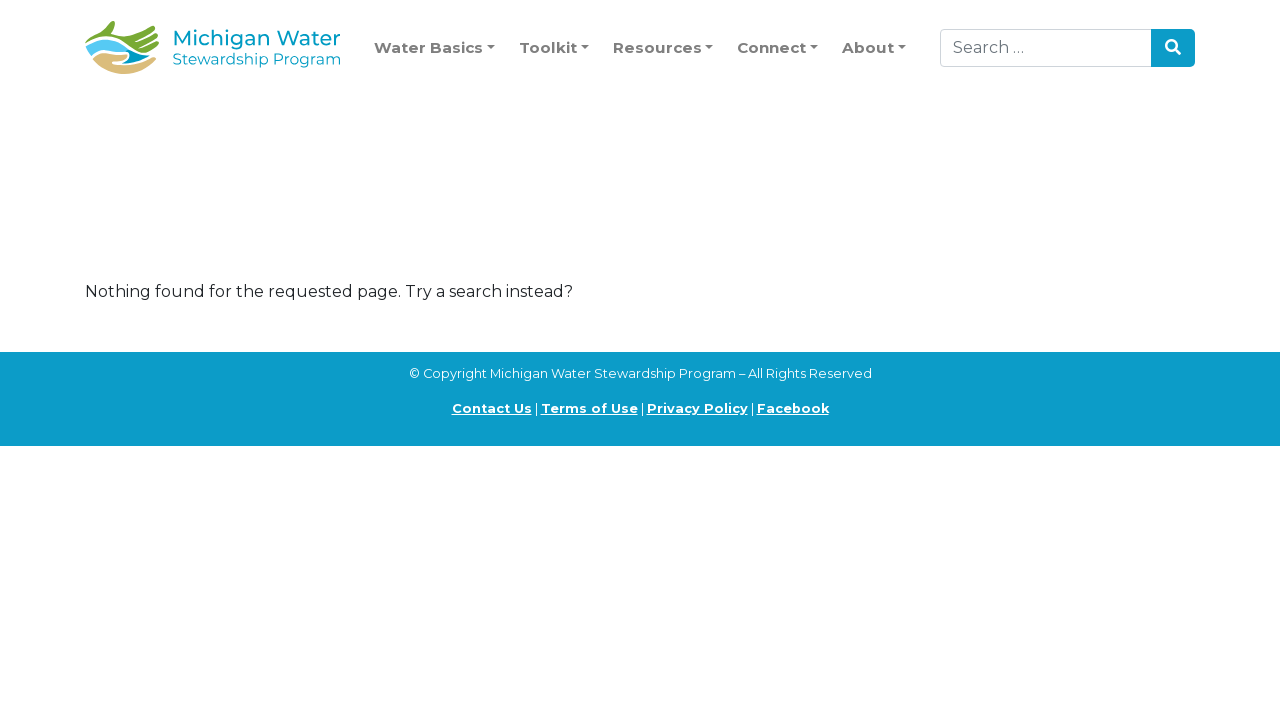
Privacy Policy (697, 408)
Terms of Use (589, 408)
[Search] (1046, 48)
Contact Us (492, 408)
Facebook (793, 408)
